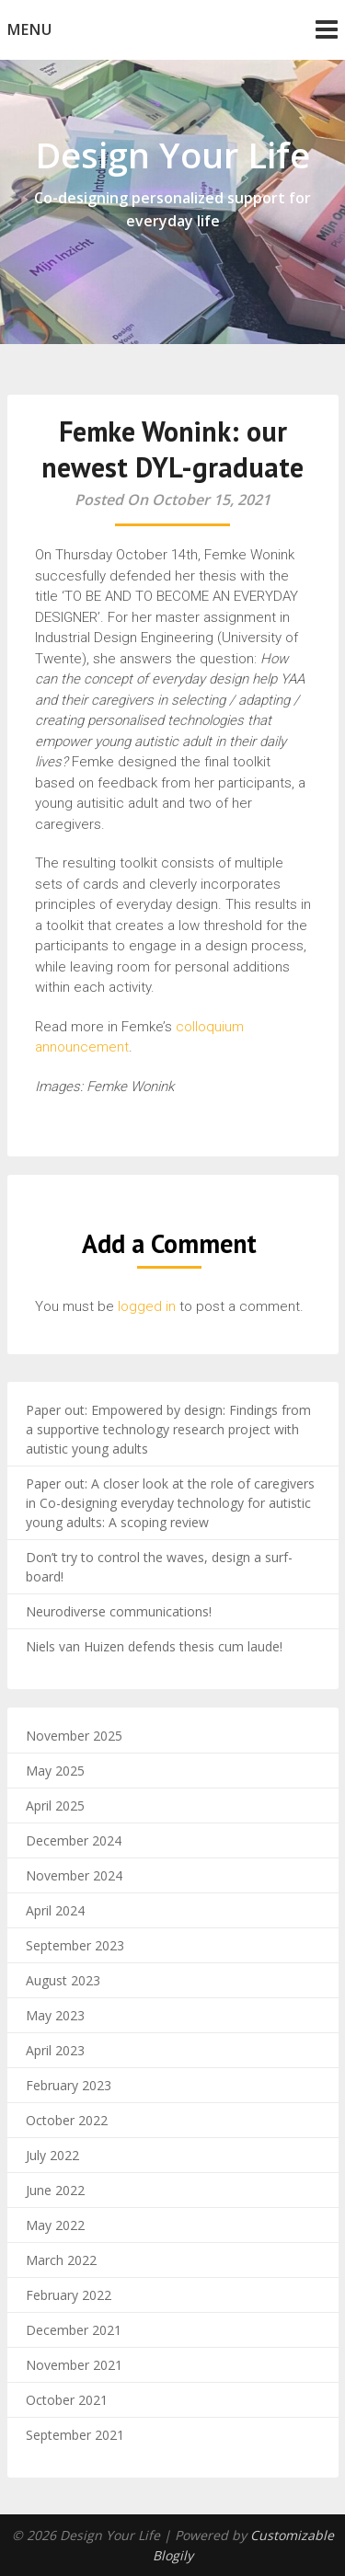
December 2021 (73, 2330)
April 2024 (55, 1910)
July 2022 (52, 2155)
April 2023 (55, 2050)
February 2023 (68, 2085)
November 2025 (74, 1735)
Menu (29, 29)
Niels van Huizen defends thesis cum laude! (154, 1646)
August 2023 (63, 1980)
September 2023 (75, 1945)
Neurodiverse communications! (119, 1611)
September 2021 (75, 2435)
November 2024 (74, 1875)
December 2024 (73, 1840)
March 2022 (61, 2260)
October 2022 (67, 2120)
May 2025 (55, 1770)
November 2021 (74, 2365)
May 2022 (55, 2225)
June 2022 (55, 2190)
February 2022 (68, 2295)
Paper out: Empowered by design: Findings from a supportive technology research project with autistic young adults (168, 1429)
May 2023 (55, 2015)
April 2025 (55, 1805)
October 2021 (67, 2400)
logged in (147, 1306)
